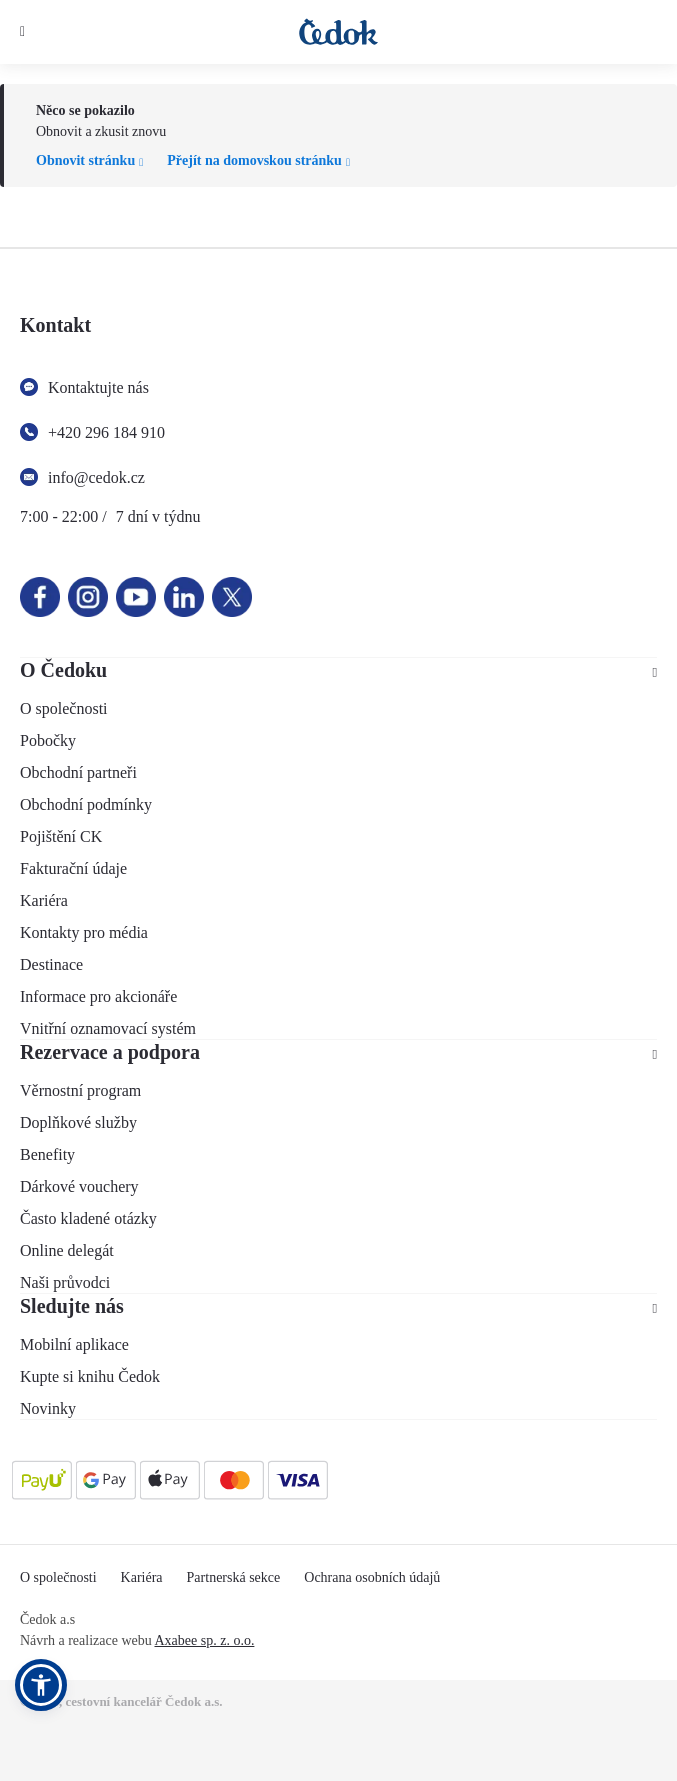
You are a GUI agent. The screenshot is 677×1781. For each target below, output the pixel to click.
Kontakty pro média (84, 932)
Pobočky (48, 740)
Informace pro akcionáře (98, 996)
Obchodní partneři (78, 772)
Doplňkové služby (78, 1122)
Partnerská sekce (234, 1577)
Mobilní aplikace (74, 1344)
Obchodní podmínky (86, 804)
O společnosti (64, 708)
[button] (41, 1685)
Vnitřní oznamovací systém (108, 1028)
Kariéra (44, 900)
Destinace (51, 964)
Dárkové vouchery (79, 1186)
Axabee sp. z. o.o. (204, 1640)
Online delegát (67, 1250)
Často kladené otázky (88, 1218)
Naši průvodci (65, 1282)
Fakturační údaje (73, 868)
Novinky (48, 1408)
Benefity (47, 1154)
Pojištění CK (61, 836)
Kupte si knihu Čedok (90, 1376)
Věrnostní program (80, 1090)
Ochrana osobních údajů (372, 1577)
